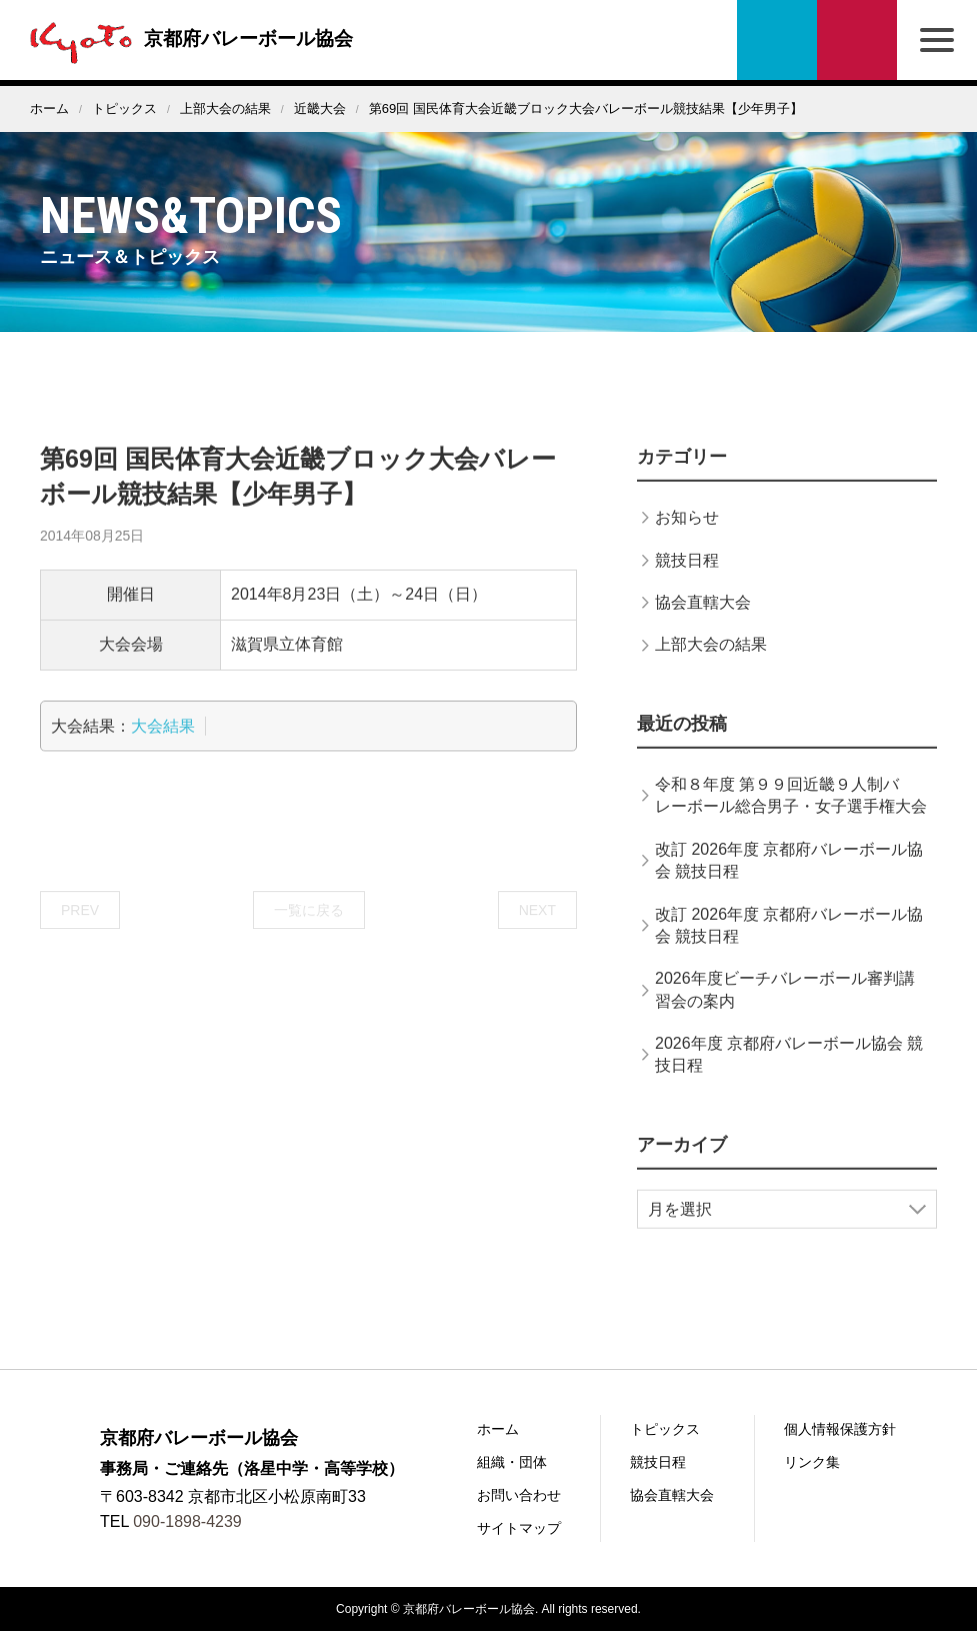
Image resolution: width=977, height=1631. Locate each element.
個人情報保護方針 (840, 1429)
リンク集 (812, 1462)
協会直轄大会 (703, 624)
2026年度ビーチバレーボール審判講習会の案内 (785, 1011)
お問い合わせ (857, 40)
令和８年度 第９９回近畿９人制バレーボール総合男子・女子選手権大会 (791, 817)
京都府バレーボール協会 (192, 38)
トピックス (124, 108)
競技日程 (687, 582)
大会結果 (163, 748)
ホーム (49, 108)
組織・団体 (512, 1462)
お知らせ (687, 539)
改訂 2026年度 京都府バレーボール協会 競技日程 (789, 882)
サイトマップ (519, 1528)
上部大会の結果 (225, 108)
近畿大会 (320, 108)
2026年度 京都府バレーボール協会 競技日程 (789, 1076)
